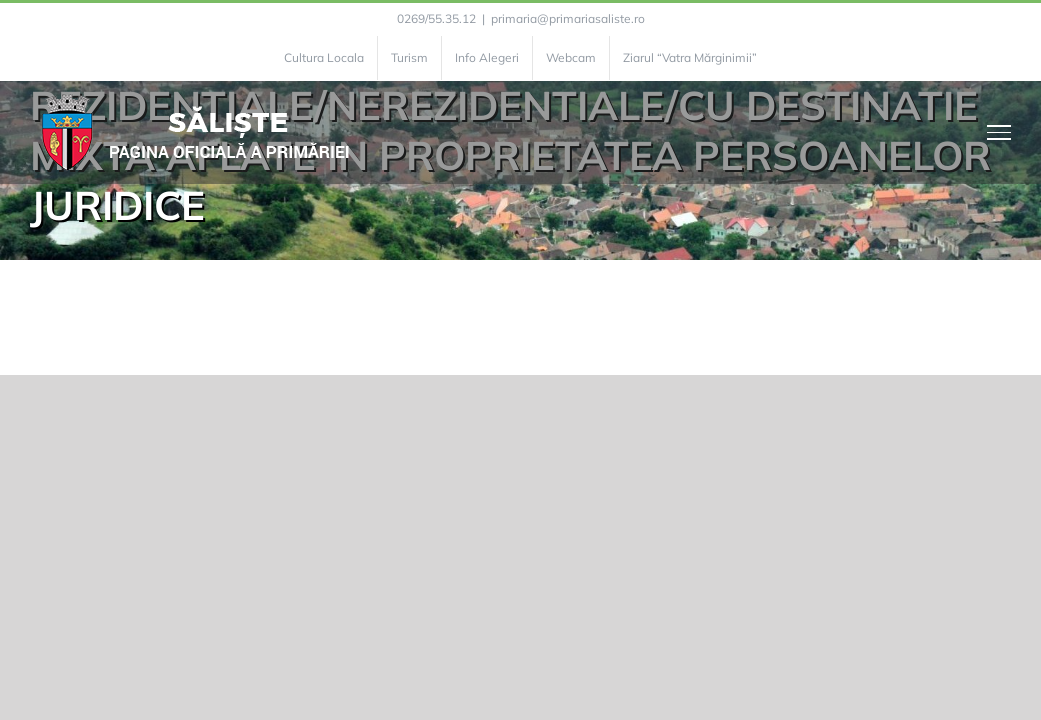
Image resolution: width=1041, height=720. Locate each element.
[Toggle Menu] (999, 132)
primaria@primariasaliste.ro (568, 18)
